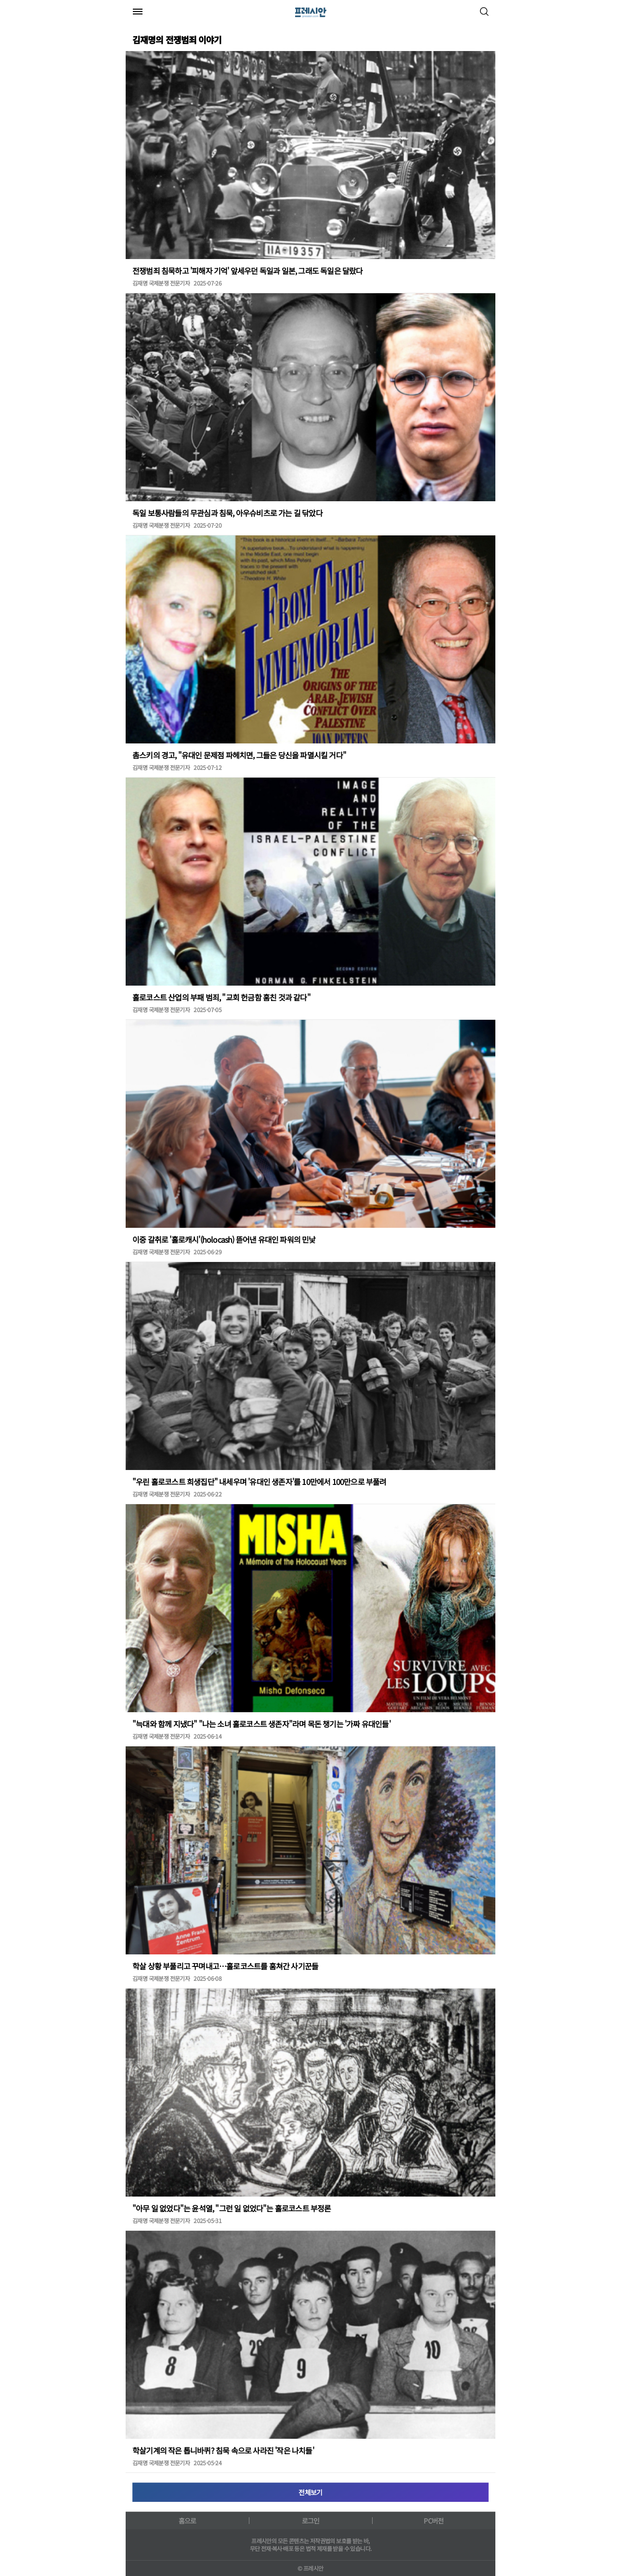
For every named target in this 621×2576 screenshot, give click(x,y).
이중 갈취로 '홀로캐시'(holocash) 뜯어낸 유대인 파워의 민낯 (224, 1239)
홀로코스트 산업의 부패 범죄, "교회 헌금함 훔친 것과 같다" (221, 997)
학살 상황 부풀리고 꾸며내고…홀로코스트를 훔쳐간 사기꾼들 (225, 1966)
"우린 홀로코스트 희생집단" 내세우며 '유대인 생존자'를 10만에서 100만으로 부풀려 (259, 1481)
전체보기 (310, 2492)
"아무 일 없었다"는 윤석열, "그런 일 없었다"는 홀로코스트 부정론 (231, 2208)
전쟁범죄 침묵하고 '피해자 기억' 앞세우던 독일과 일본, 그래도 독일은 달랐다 (247, 270)
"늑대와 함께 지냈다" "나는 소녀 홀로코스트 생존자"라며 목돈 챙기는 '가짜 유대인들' (261, 1724)
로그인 (311, 2520)
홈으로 (187, 2520)
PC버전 (433, 2520)
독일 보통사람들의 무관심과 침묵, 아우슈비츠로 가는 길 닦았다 (227, 513)
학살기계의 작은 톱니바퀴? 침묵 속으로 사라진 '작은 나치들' (223, 2450)
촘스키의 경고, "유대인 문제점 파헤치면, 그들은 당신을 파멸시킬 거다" (239, 755)
